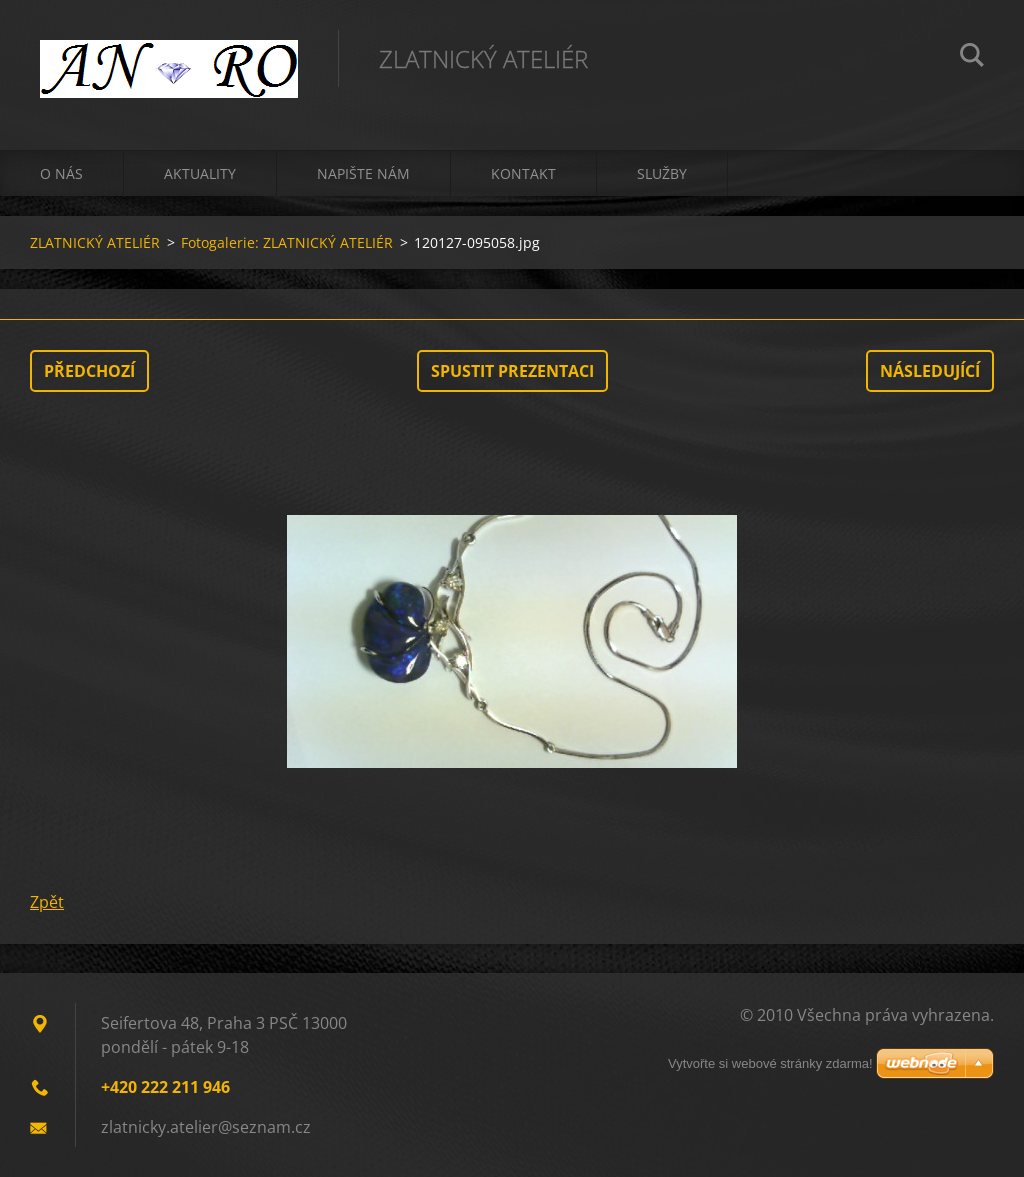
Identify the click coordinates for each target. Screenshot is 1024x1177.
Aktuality (200, 173)
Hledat (972, 58)
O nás (61, 173)
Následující (930, 371)
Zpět (47, 902)
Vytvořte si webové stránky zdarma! (770, 1063)
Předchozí (89, 371)
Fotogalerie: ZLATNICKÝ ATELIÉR (287, 242)
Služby (662, 173)
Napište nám (363, 173)
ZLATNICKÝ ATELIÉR (95, 242)
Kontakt (523, 173)
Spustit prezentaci (512, 371)
